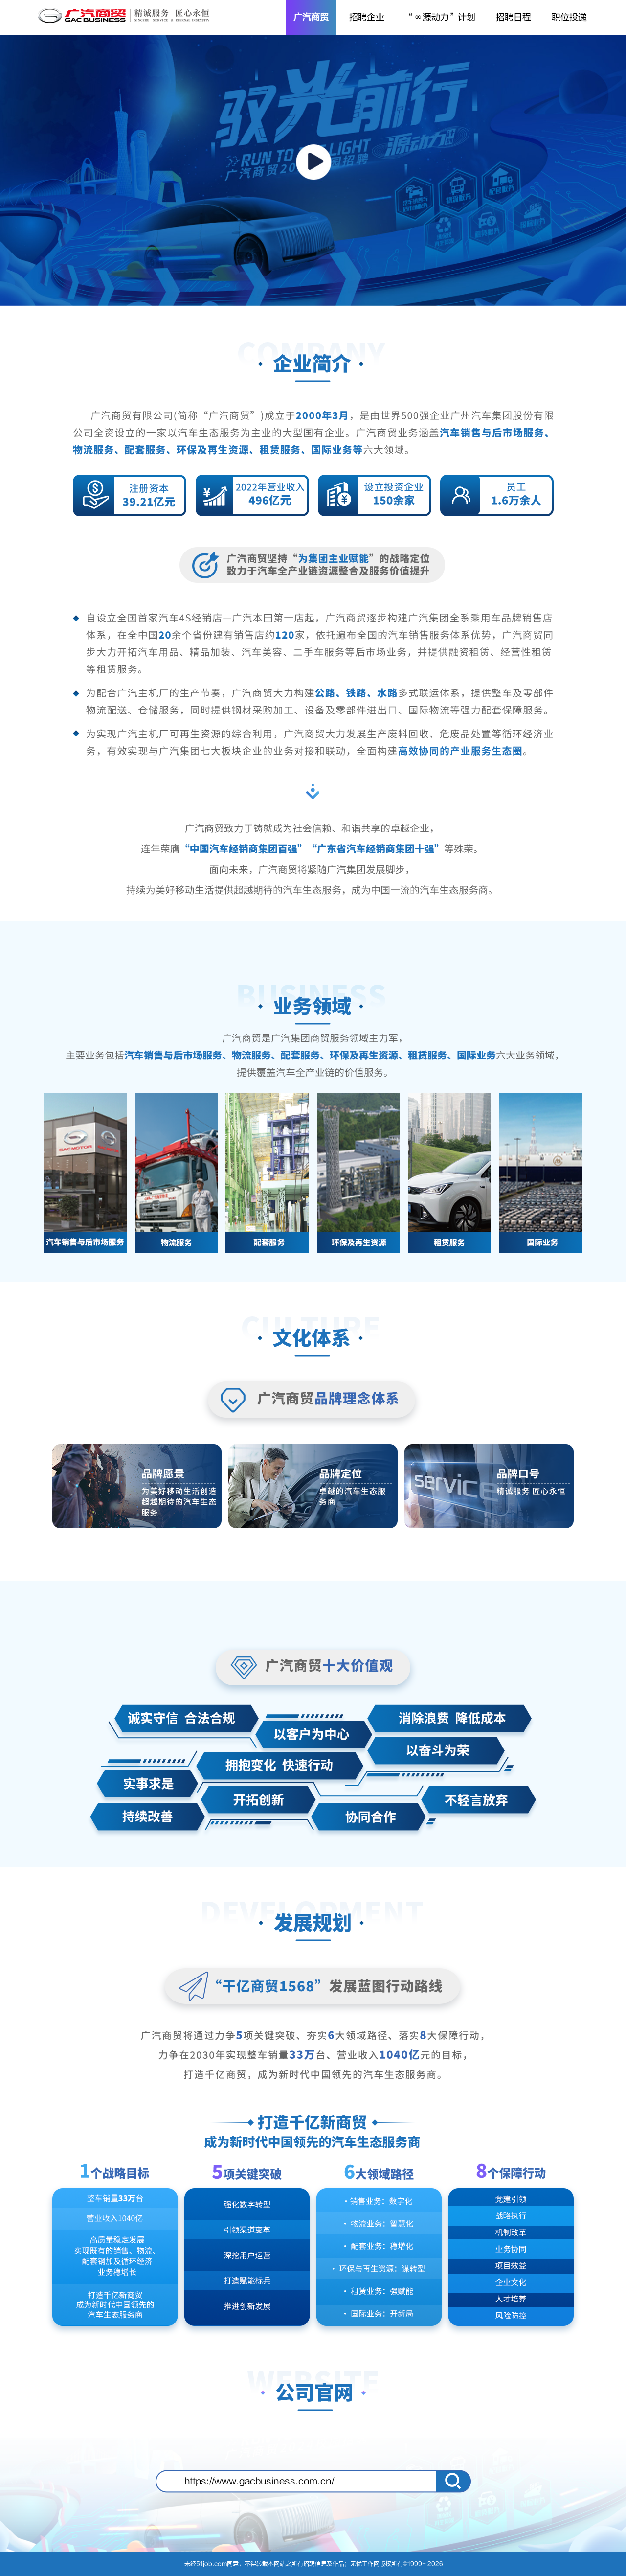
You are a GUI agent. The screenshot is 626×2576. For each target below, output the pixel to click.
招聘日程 (513, 17)
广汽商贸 (311, 17)
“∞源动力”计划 (440, 17)
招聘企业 (366, 17)
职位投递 (569, 17)
